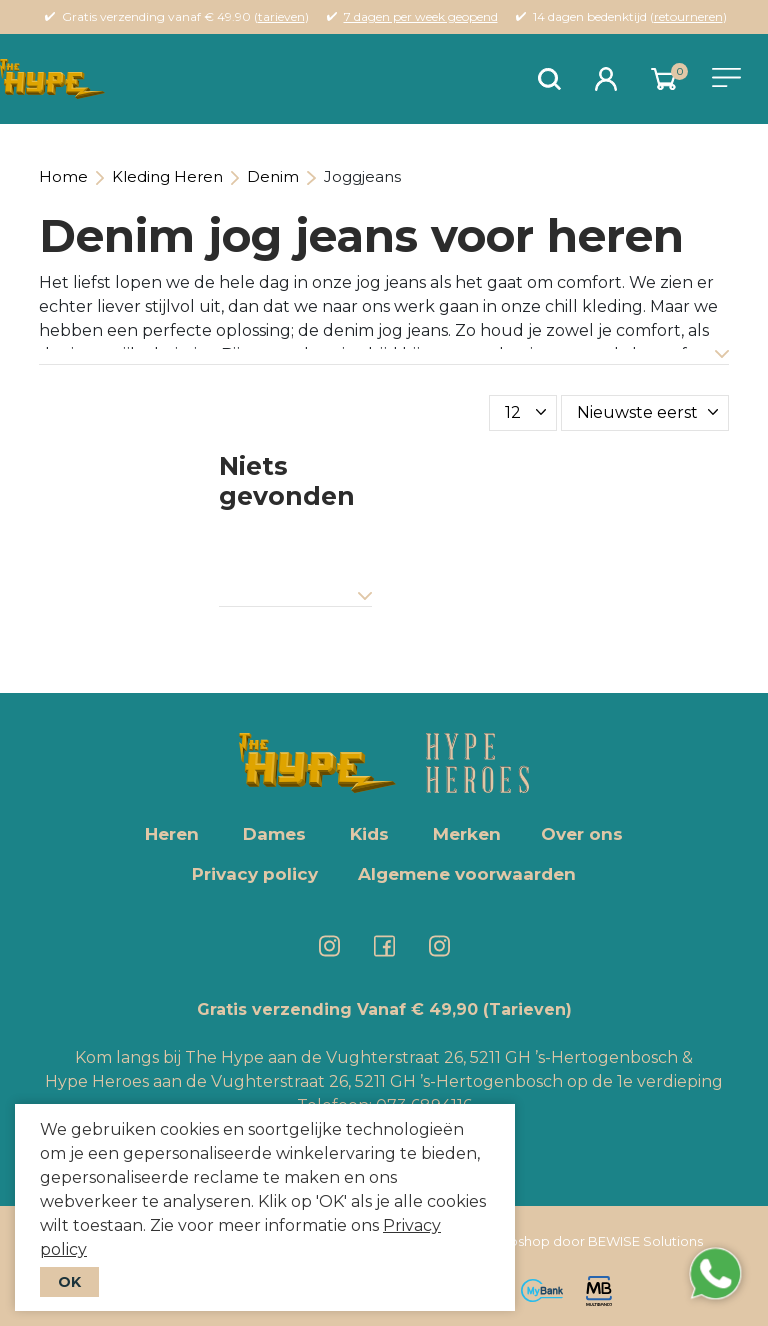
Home (63, 176)
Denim (273, 176)
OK (69, 1282)
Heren (172, 834)
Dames (274, 834)
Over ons (582, 834)
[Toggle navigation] (726, 77)
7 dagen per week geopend (421, 16)
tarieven (281, 16)
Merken (467, 834)
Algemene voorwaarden (467, 874)
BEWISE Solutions (645, 1241)
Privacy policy (255, 874)
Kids (369, 834)
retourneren (688, 16)
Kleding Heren (167, 176)
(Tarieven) (527, 1009)
